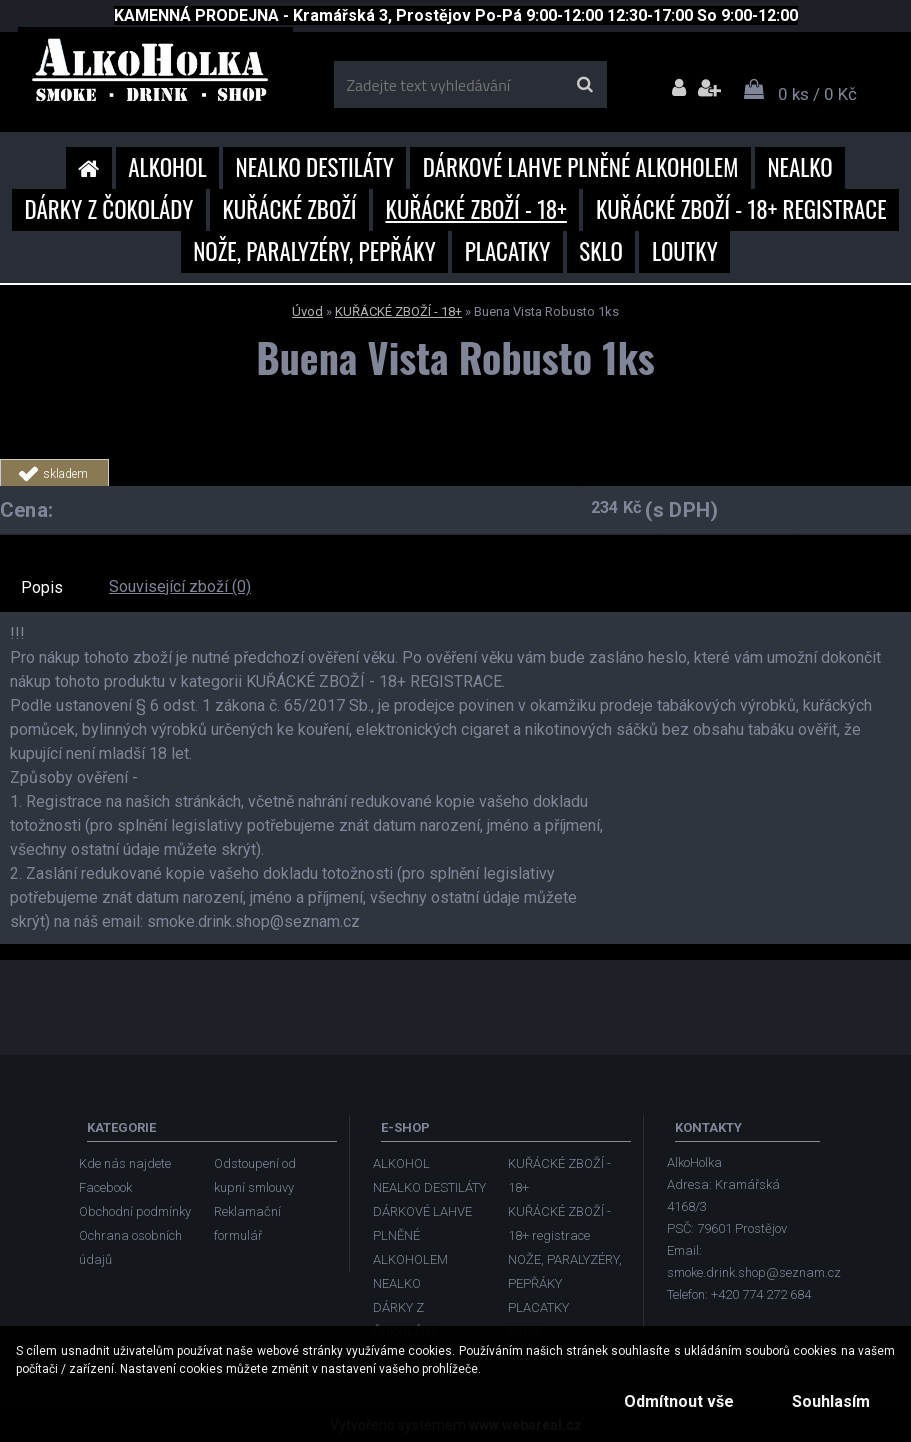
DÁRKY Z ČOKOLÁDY (108, 209)
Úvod (307, 311)
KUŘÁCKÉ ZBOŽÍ (289, 209)
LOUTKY (685, 251)
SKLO (601, 251)
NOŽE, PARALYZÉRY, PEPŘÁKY (314, 251)
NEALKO (799, 167)
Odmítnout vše (679, 1401)
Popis (42, 587)
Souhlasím (831, 1401)
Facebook (105, 1187)
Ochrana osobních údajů (130, 1247)
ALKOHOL (167, 167)
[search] (584, 85)
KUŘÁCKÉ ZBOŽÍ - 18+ (476, 209)
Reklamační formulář (247, 1223)
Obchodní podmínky (135, 1211)
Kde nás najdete (125, 1163)
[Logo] (155, 77)
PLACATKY (508, 251)
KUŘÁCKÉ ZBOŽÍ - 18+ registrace (741, 209)
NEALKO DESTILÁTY (315, 167)
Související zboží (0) (180, 586)
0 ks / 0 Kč (817, 94)
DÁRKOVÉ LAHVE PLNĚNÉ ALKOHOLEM (581, 167)
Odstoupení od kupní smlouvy (255, 1175)
